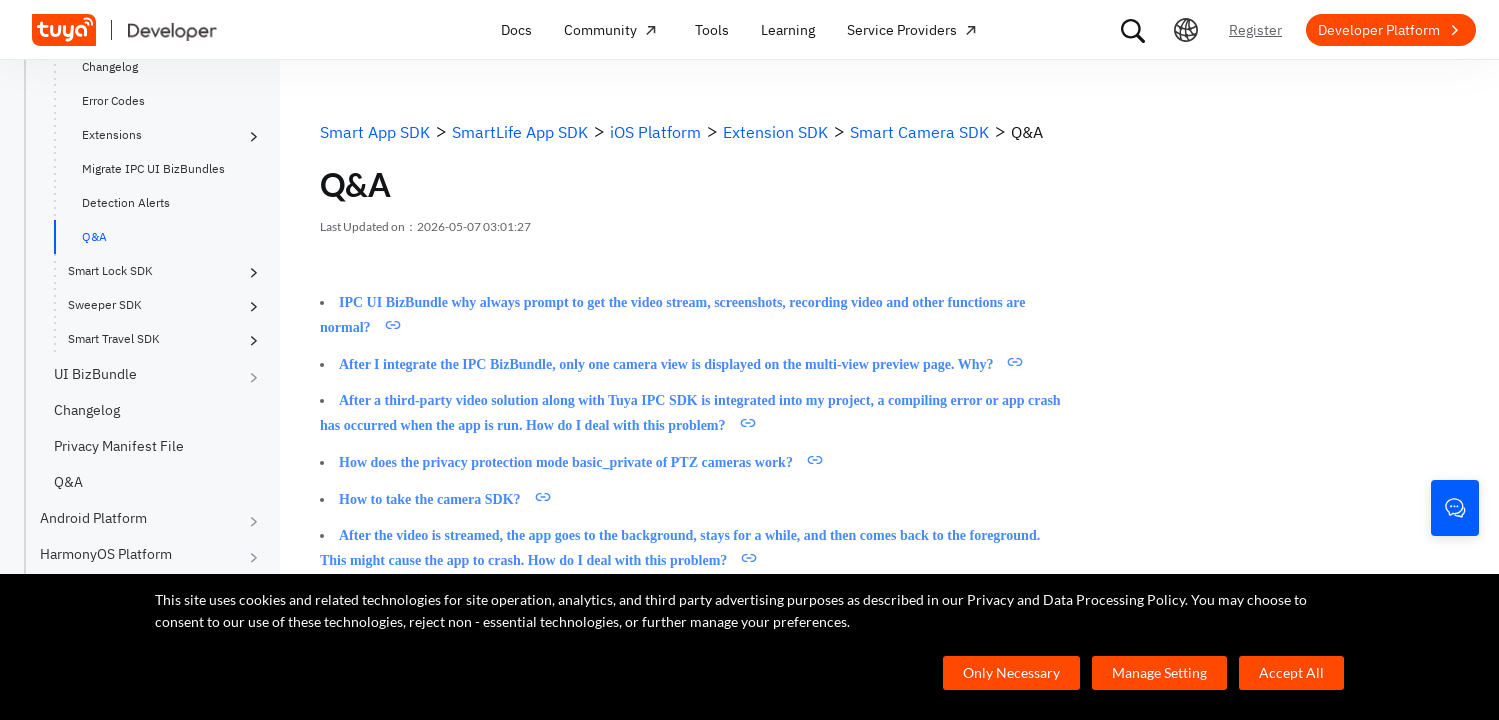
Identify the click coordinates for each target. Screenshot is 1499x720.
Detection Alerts (126, 202)
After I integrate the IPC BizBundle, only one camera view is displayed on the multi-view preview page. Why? (666, 364)
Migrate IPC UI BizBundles (153, 168)
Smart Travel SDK (114, 338)
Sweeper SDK (105, 304)
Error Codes (113, 100)
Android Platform (93, 518)
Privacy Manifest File (119, 446)
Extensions (112, 134)
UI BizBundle (95, 374)
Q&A (94, 236)
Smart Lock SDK (110, 270)
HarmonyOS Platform (106, 554)
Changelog (110, 66)
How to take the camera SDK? (430, 499)
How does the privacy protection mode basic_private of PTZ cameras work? (566, 462)
